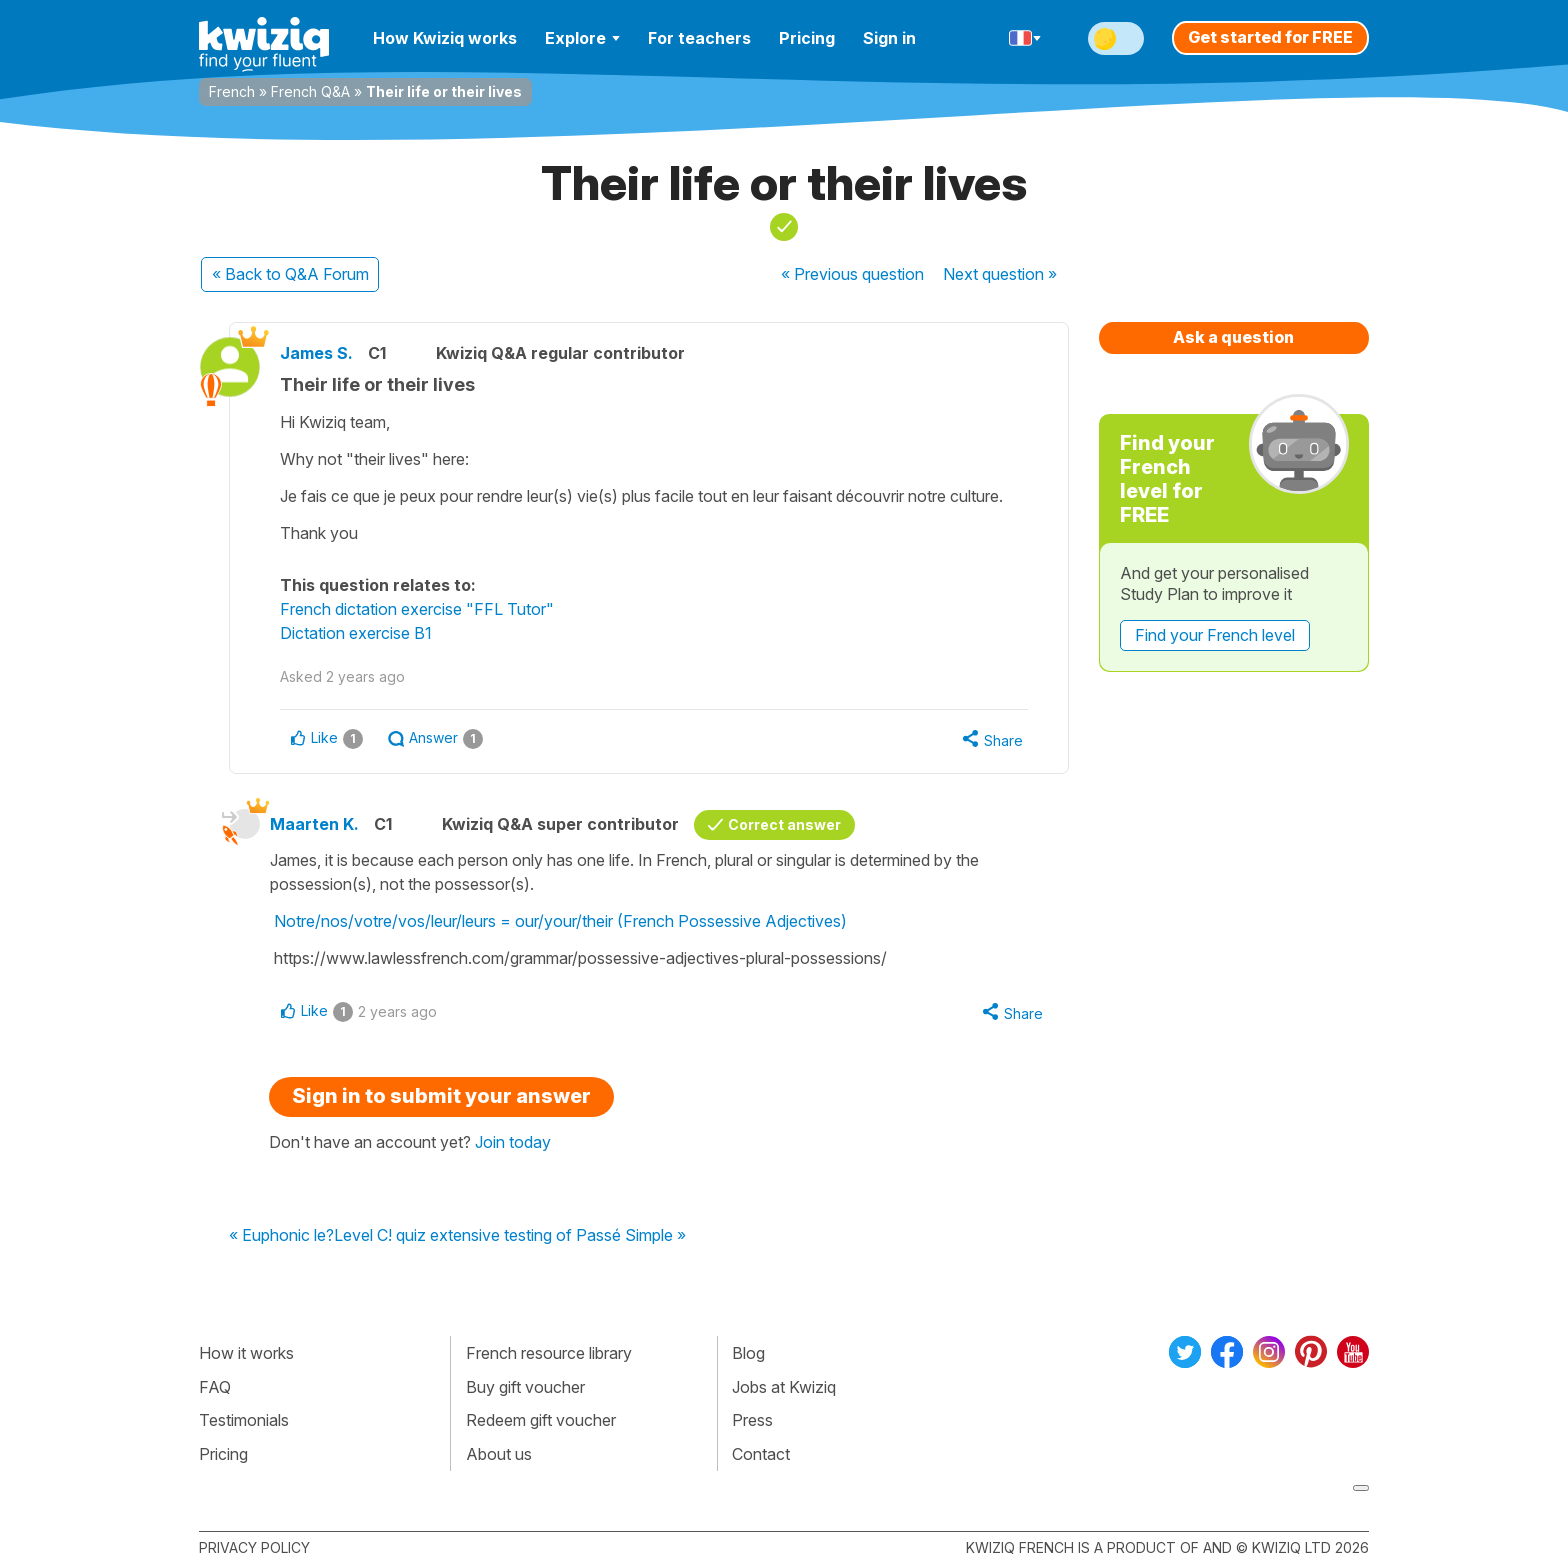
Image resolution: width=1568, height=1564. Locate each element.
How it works (246, 1353)
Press (752, 1420)
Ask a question (1233, 337)
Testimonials (244, 1420)
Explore (582, 38)
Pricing (807, 38)
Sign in (889, 38)
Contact (761, 1454)
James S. (316, 353)
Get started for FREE (1270, 37)
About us (499, 1454)
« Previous (852, 274)
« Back (290, 274)
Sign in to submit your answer (441, 1096)
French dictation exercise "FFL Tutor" (417, 609)
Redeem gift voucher (541, 1420)
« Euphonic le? (281, 1236)
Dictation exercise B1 (356, 633)
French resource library (549, 1353)
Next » (1000, 274)
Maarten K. (314, 824)
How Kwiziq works (445, 38)
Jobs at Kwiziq (784, 1387)
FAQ (215, 1387)
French (232, 91)
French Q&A (310, 91)
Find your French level (1215, 635)
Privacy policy (254, 1547)
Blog (748, 1353)
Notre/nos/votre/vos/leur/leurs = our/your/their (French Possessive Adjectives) (560, 921)
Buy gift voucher (525, 1387)
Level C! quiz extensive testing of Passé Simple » (510, 1236)
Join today (513, 1142)
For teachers (699, 38)
